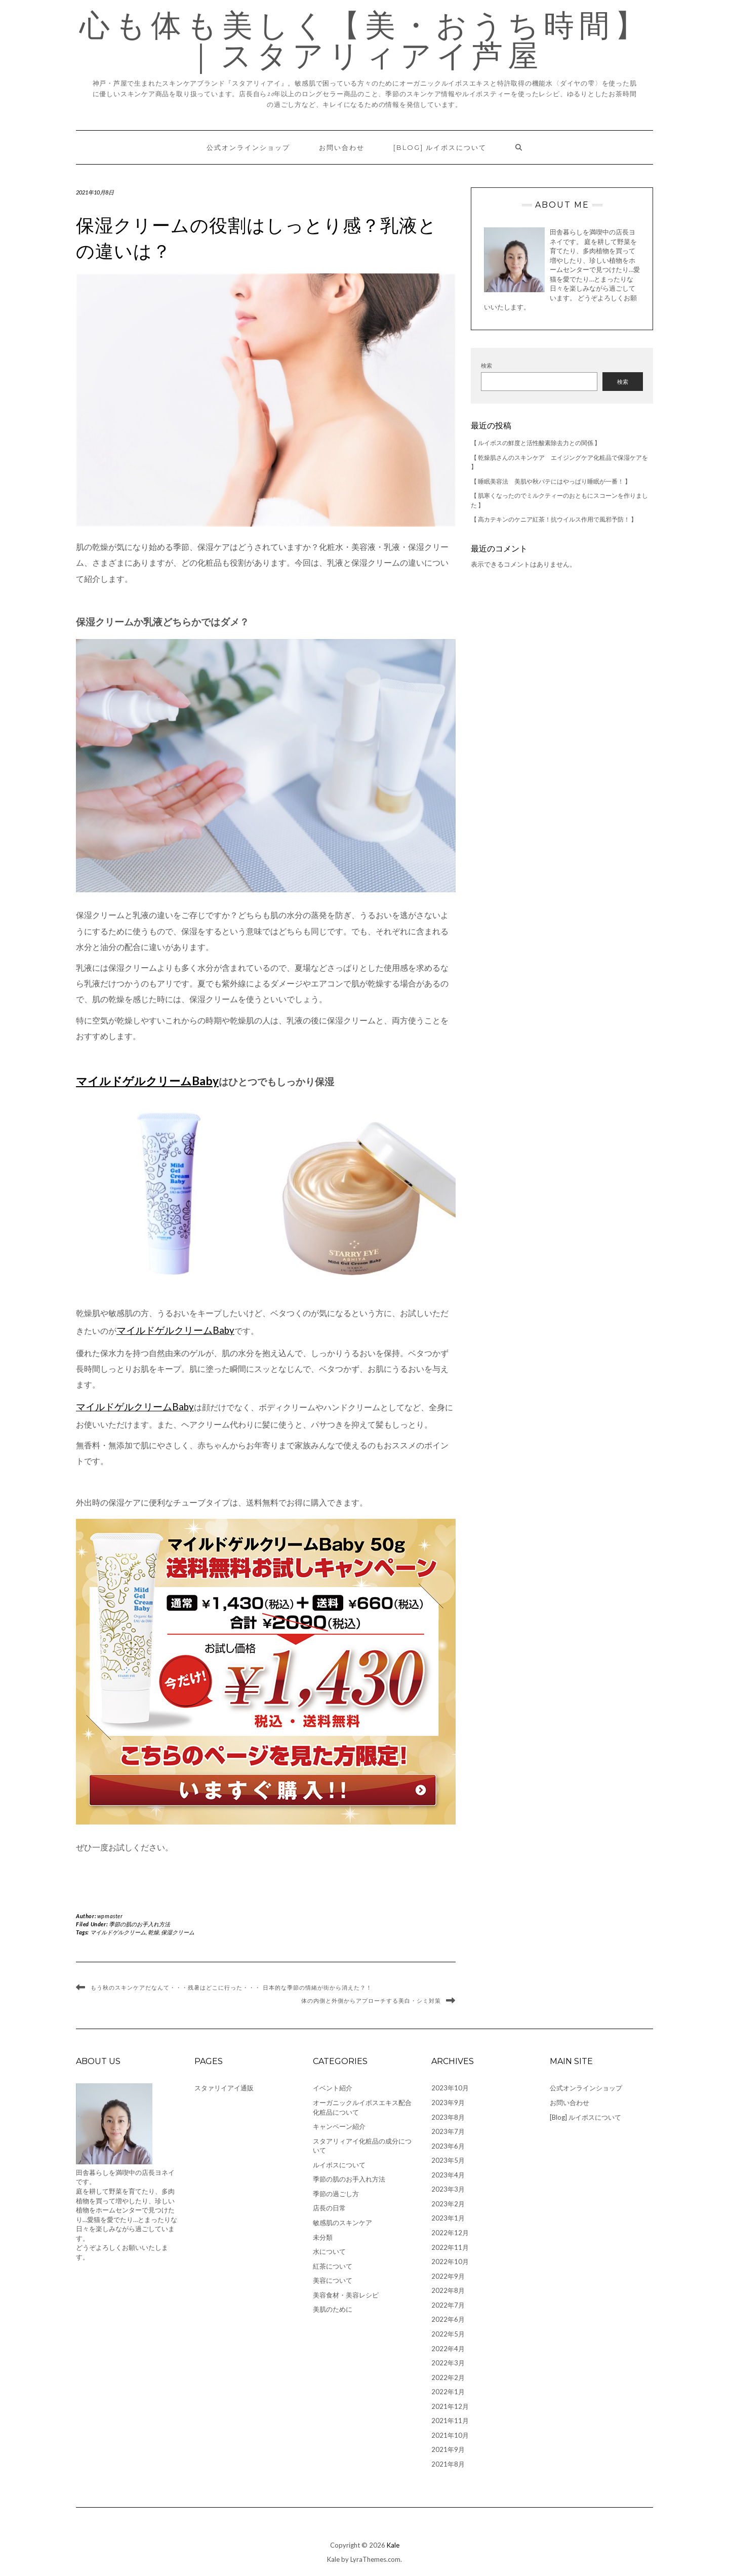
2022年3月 (448, 2363)
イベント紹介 (332, 2088)
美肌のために (332, 2309)
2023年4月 (448, 2175)
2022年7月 (448, 2305)
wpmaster (110, 1916)
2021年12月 (450, 2406)
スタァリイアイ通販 (224, 2088)
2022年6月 (448, 2319)
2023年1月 (448, 2218)
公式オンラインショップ (248, 147)
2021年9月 (448, 2449)
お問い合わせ (341, 147)
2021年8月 (448, 2464)
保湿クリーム (177, 1932)
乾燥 (153, 1932)
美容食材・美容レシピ (346, 2295)
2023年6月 (448, 2146)
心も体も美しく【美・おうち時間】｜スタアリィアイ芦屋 (364, 40)
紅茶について (332, 2266)
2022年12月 (450, 2233)
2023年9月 (448, 2102)
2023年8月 (448, 2117)
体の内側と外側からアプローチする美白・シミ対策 (371, 2000)
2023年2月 (448, 2204)
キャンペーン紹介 (339, 2126)
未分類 (323, 2237)
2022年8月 (448, 2290)
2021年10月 (450, 2435)
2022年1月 (448, 2392)
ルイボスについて (339, 2165)
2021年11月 (450, 2420)
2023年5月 (448, 2160)
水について (329, 2251)
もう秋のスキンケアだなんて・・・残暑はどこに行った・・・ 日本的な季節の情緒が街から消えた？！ (231, 1987)
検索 (486, 365)
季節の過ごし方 (336, 2194)
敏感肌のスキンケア (342, 2222)
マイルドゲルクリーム (118, 1932)
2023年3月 (448, 2189)
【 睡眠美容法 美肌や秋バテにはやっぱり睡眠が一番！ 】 (551, 481)
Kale (393, 2545)
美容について (332, 2280)
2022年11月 (450, 2247)
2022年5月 (448, 2334)
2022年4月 (448, 2349)
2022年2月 (448, 2377)
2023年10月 (450, 2088)
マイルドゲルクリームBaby (147, 1081)
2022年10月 (450, 2261)
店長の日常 (329, 2208)
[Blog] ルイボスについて (440, 147)
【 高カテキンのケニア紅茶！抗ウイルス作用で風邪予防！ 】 (554, 519)
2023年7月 (448, 2131)
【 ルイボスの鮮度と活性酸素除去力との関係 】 (535, 443)
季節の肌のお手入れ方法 (139, 1924)
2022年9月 (448, 2276)
